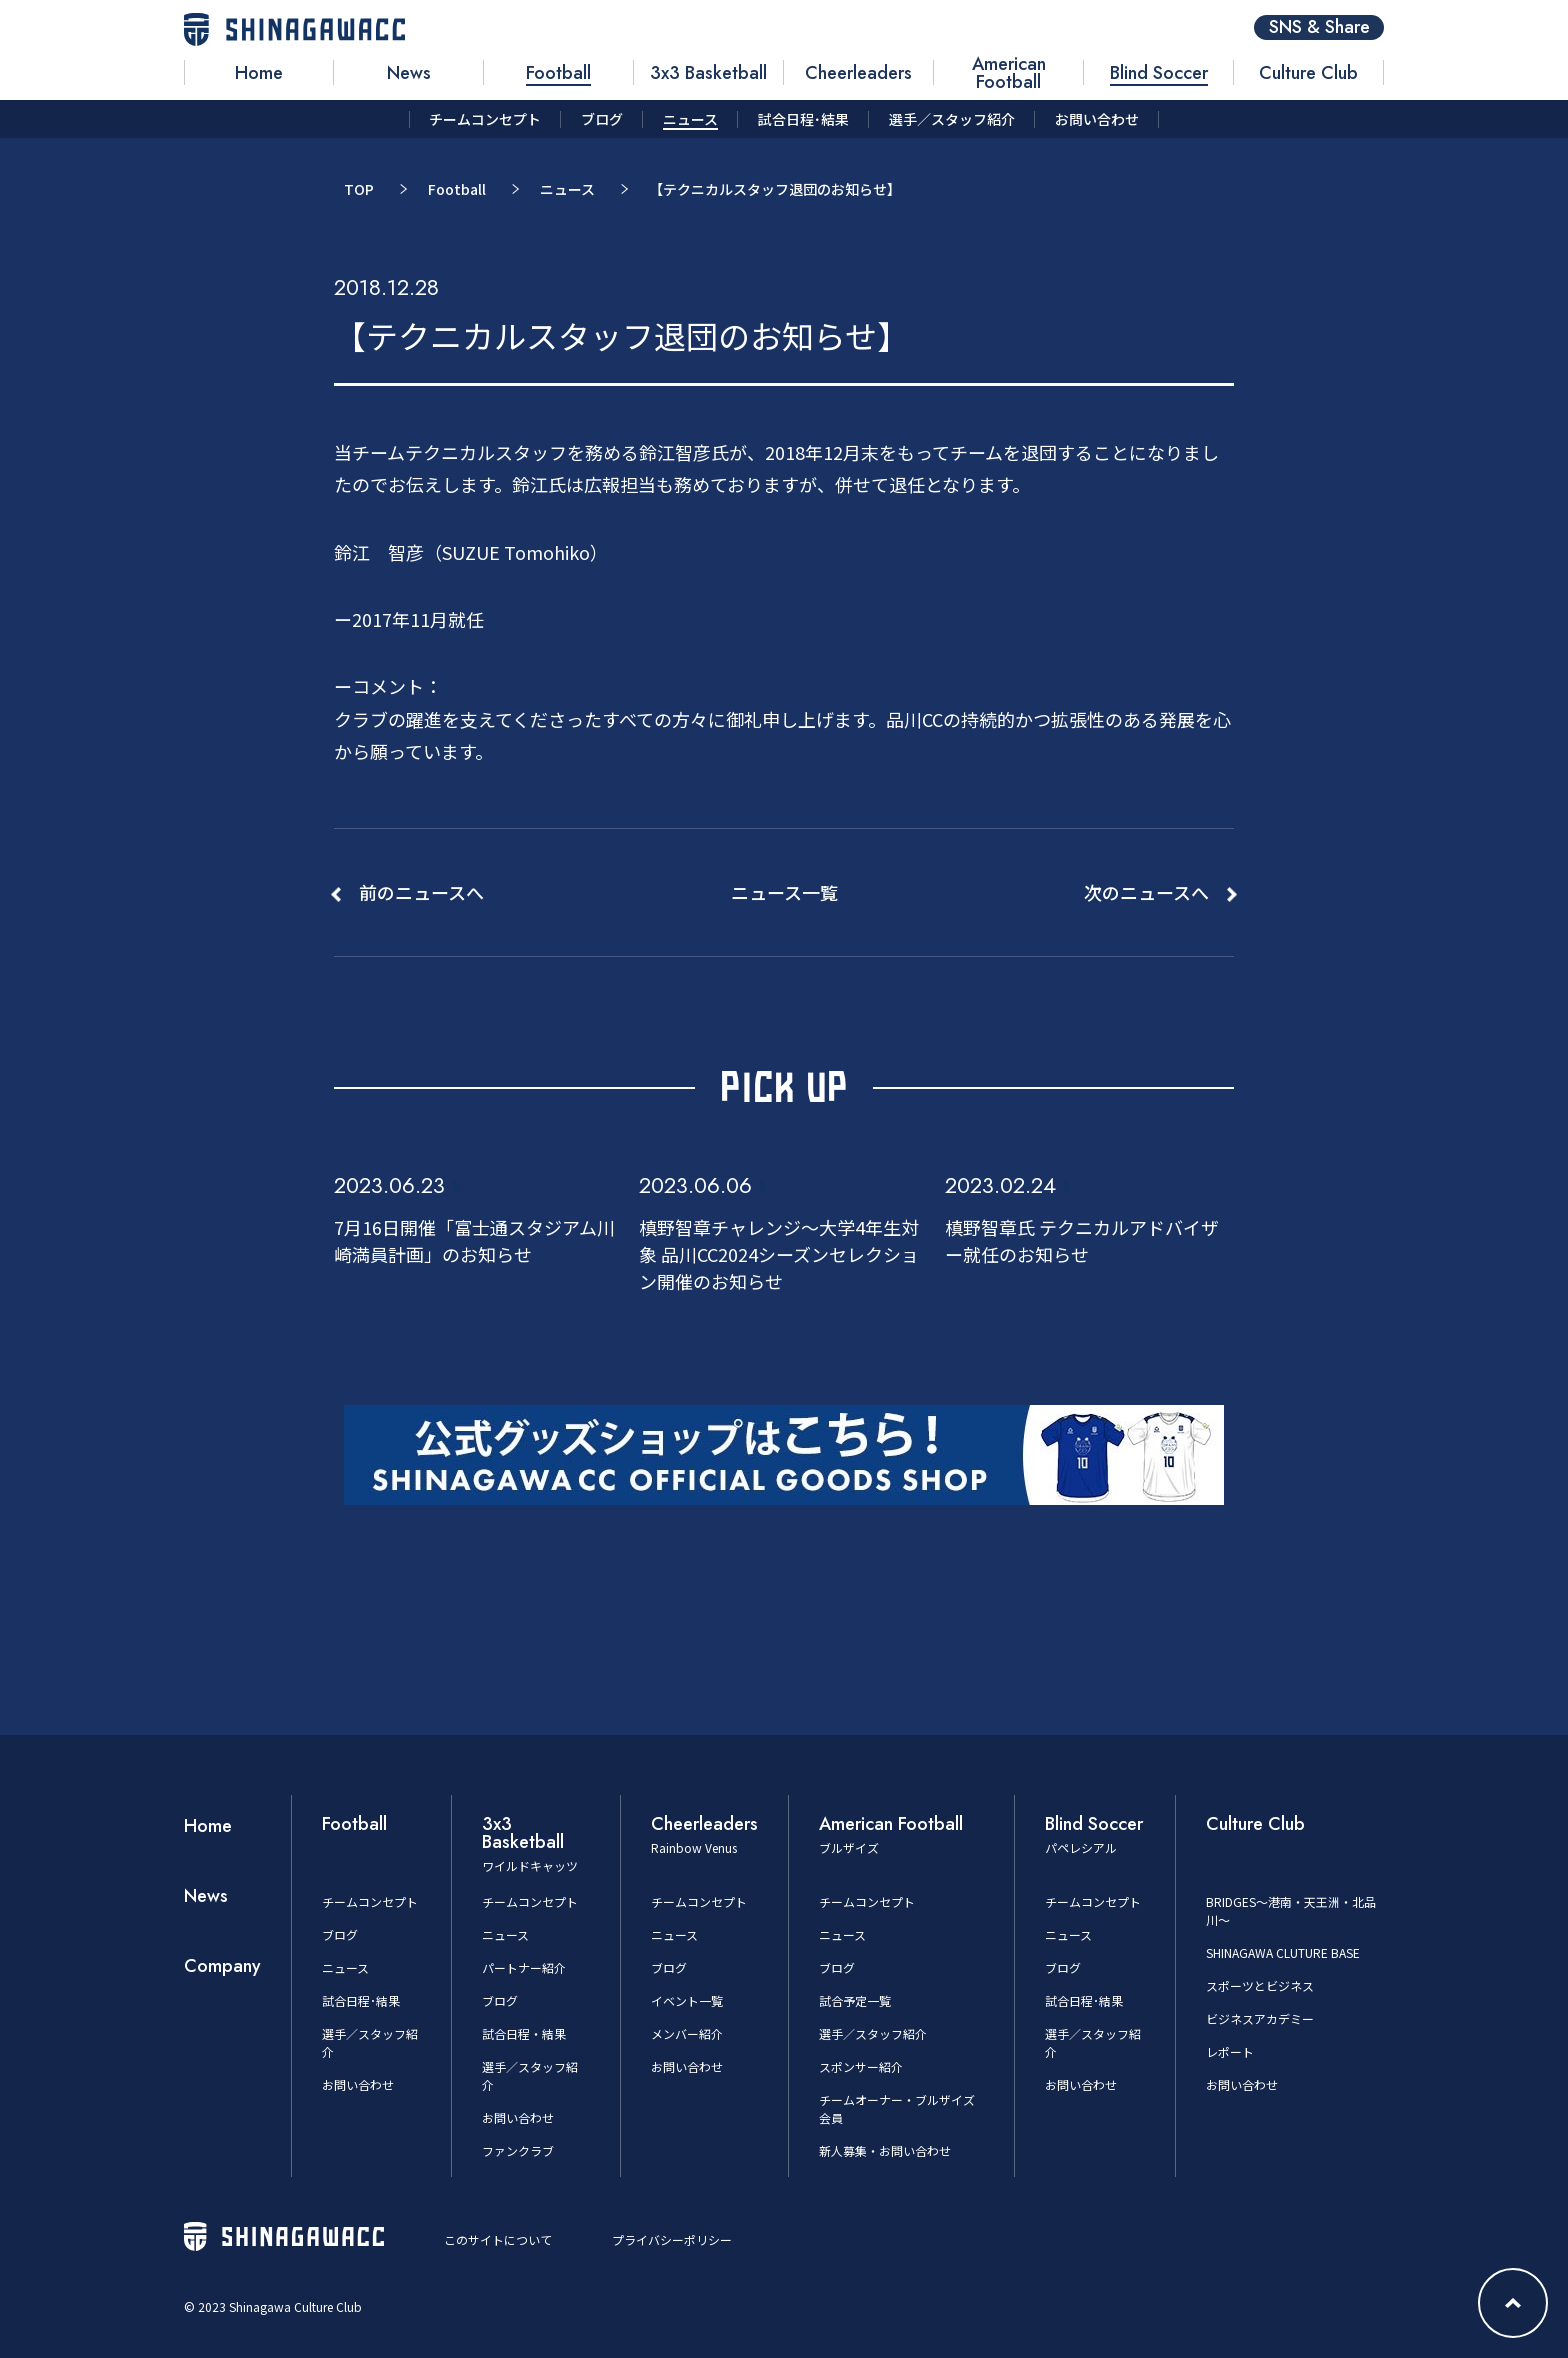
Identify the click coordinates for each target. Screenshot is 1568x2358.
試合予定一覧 (855, 2000)
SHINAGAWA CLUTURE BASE (1283, 1952)
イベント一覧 (687, 2000)
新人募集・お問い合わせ (885, 2150)
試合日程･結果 (361, 2000)
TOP (359, 189)
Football (457, 189)
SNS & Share (1319, 27)
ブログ (340, 1934)
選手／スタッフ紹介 (873, 2033)
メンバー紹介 (687, 2033)
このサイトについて (498, 2239)
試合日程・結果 (524, 2033)
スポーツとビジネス (1260, 1985)
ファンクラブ (518, 2150)
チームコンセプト (370, 1901)
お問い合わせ (358, 2084)
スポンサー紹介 (861, 2066)
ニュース (567, 189)
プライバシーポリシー (672, 2239)
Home (208, 1826)
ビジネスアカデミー (1260, 2018)
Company (222, 1966)
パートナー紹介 (524, 1967)
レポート (1230, 2051)
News (206, 1896)
